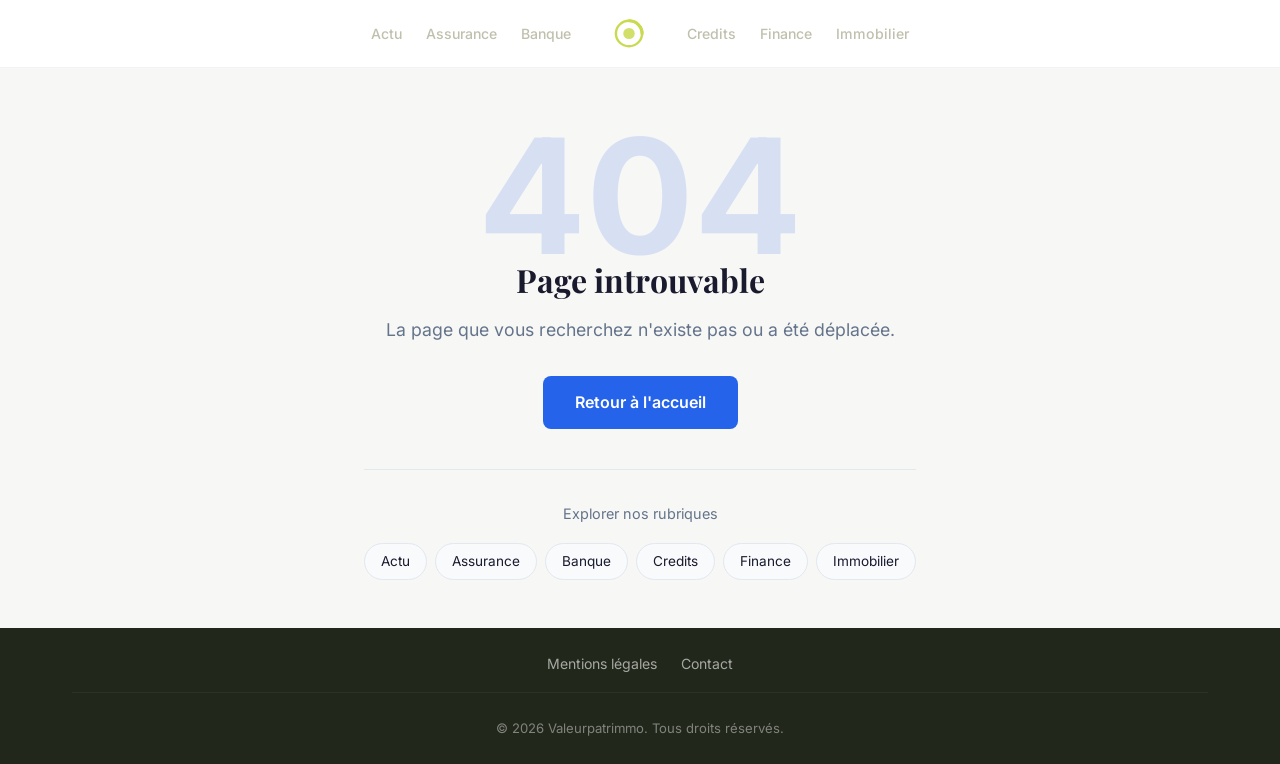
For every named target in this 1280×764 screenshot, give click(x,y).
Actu (386, 33)
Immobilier (872, 33)
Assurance (461, 33)
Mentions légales (602, 663)
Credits (711, 33)
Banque (546, 33)
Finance (786, 33)
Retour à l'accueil (640, 402)
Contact (707, 663)
